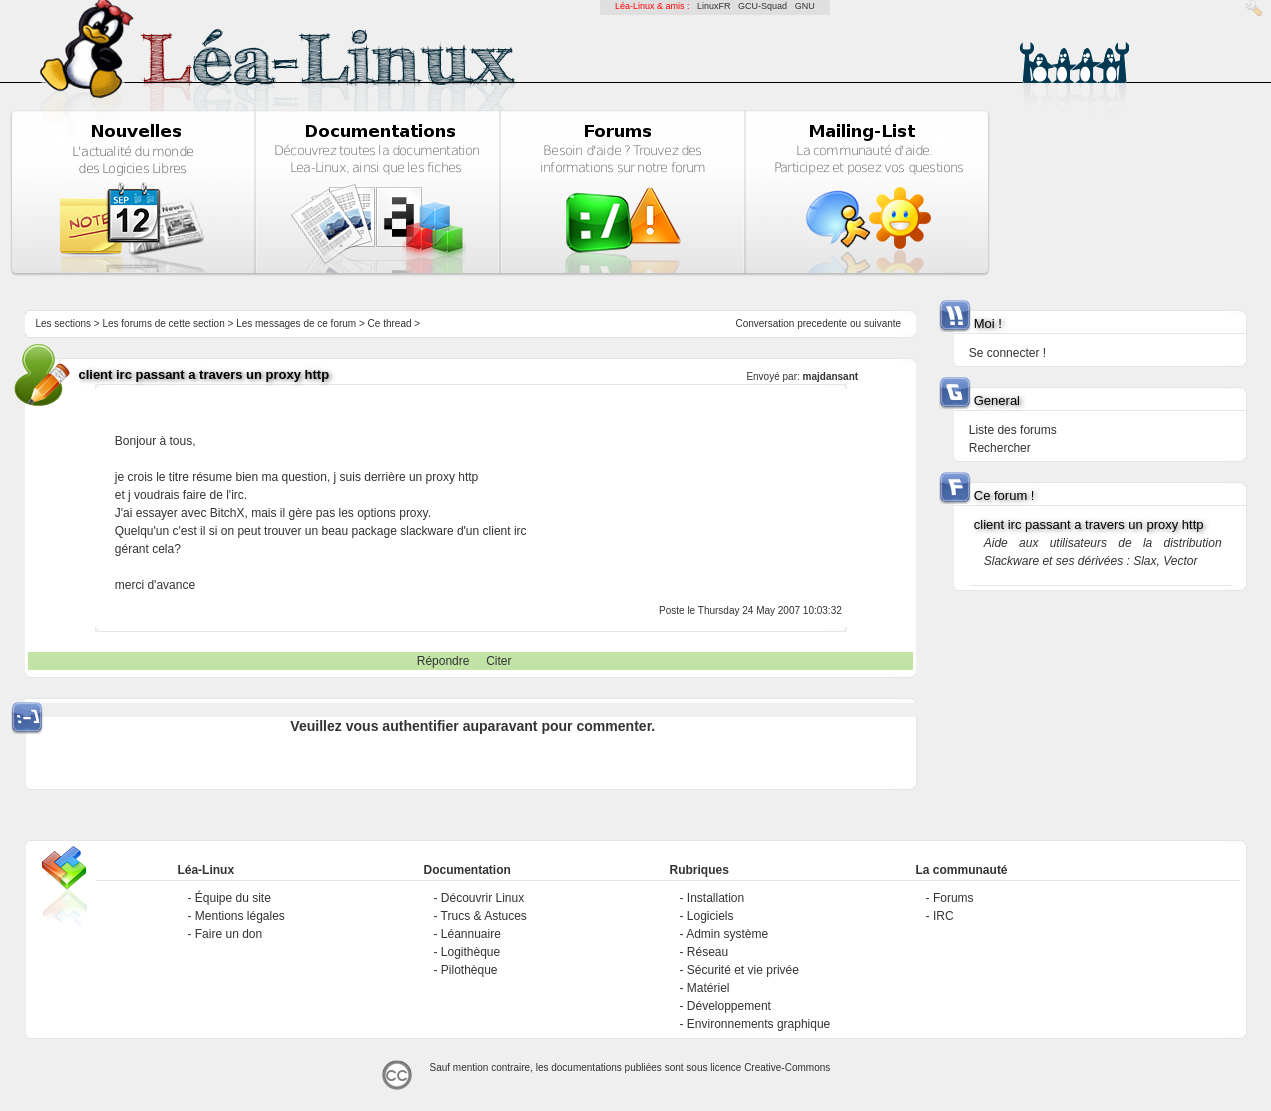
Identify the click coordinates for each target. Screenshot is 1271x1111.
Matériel (708, 988)
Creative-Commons (787, 1067)
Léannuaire (471, 934)
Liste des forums (1013, 430)
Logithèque (470, 952)
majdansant (831, 376)
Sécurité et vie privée (743, 970)
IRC (943, 916)
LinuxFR (714, 6)
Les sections (63, 323)
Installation (715, 898)
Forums (953, 898)
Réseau (707, 952)
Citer (498, 661)
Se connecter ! (1007, 353)
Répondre (443, 661)
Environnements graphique (758, 1024)
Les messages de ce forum (296, 323)
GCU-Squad (762, 6)
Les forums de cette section (163, 323)
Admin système (727, 934)
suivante (882, 323)
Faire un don (228, 934)
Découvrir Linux (482, 898)
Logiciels (710, 916)
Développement (729, 1006)
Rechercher (1000, 448)
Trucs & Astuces (484, 916)
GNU (805, 6)
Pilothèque (469, 970)
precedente (822, 323)
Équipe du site (233, 898)
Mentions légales (240, 916)
